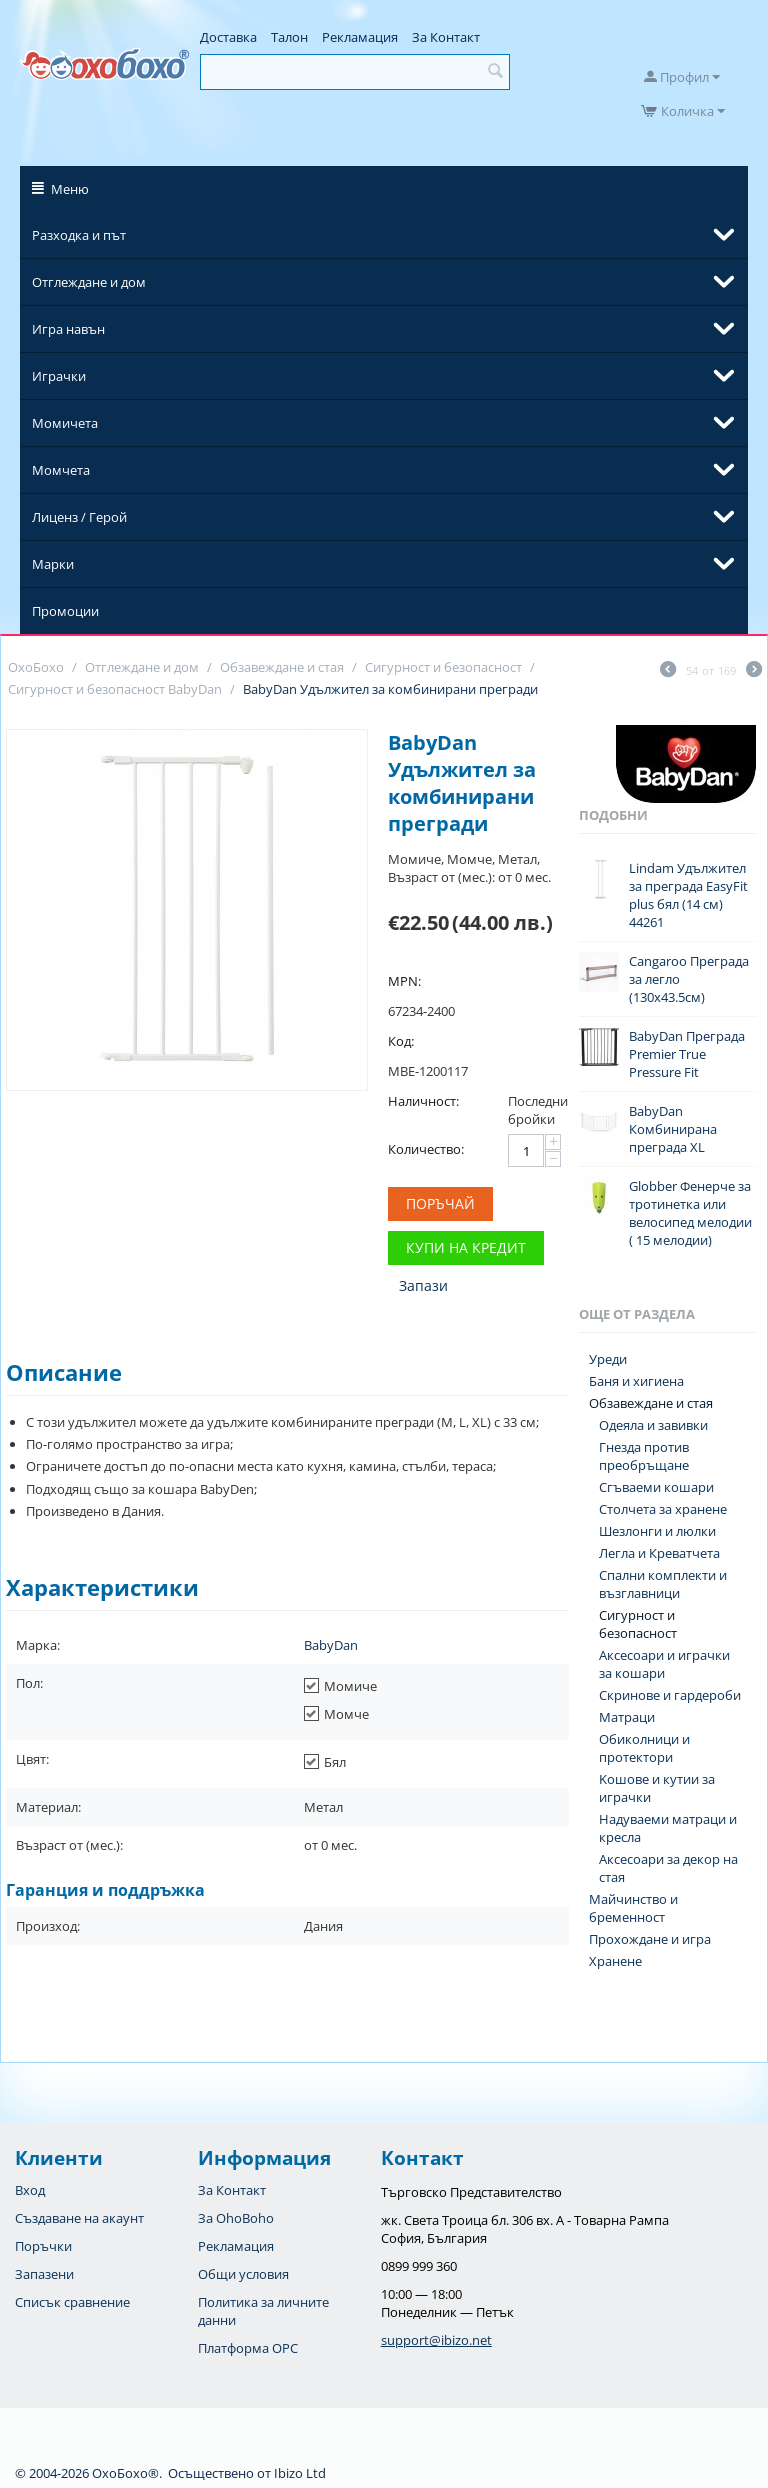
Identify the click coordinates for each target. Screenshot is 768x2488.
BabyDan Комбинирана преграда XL (673, 1129)
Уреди (608, 1359)
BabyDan (331, 1645)
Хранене (615, 1961)
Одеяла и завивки (653, 1425)
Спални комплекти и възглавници (663, 1584)
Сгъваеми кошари (656, 1487)
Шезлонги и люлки (657, 1531)
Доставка (228, 37)
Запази (423, 1285)
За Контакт (446, 37)
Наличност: (423, 1101)
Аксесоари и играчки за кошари (664, 1664)
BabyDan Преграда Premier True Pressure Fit (687, 1054)
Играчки (59, 376)
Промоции (65, 611)
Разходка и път (79, 235)
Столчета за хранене (663, 1509)
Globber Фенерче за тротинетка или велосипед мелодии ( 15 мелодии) (690, 1213)
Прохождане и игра (650, 1939)
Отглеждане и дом (89, 282)
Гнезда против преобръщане (644, 1456)
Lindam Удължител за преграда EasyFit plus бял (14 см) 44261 (688, 895)
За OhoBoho (236, 2218)
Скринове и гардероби (670, 1695)
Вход (30, 2190)
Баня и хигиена (636, 1381)
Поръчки (43, 2246)
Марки (53, 564)
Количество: (426, 1149)
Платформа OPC (248, 2348)
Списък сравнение (72, 2302)
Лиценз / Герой (79, 517)
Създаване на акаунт (79, 2218)
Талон (289, 37)
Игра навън (68, 329)
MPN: (404, 981)
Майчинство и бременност (633, 1908)
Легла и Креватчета (659, 1553)
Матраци (627, 1717)
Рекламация (360, 37)
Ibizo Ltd (300, 2473)
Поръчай (440, 1203)
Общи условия (243, 2274)
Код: (401, 1041)
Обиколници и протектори (644, 1748)
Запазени (44, 2274)
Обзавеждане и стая (651, 1403)
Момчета (61, 470)
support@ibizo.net (436, 2340)
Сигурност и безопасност (638, 1624)
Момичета (65, 423)
